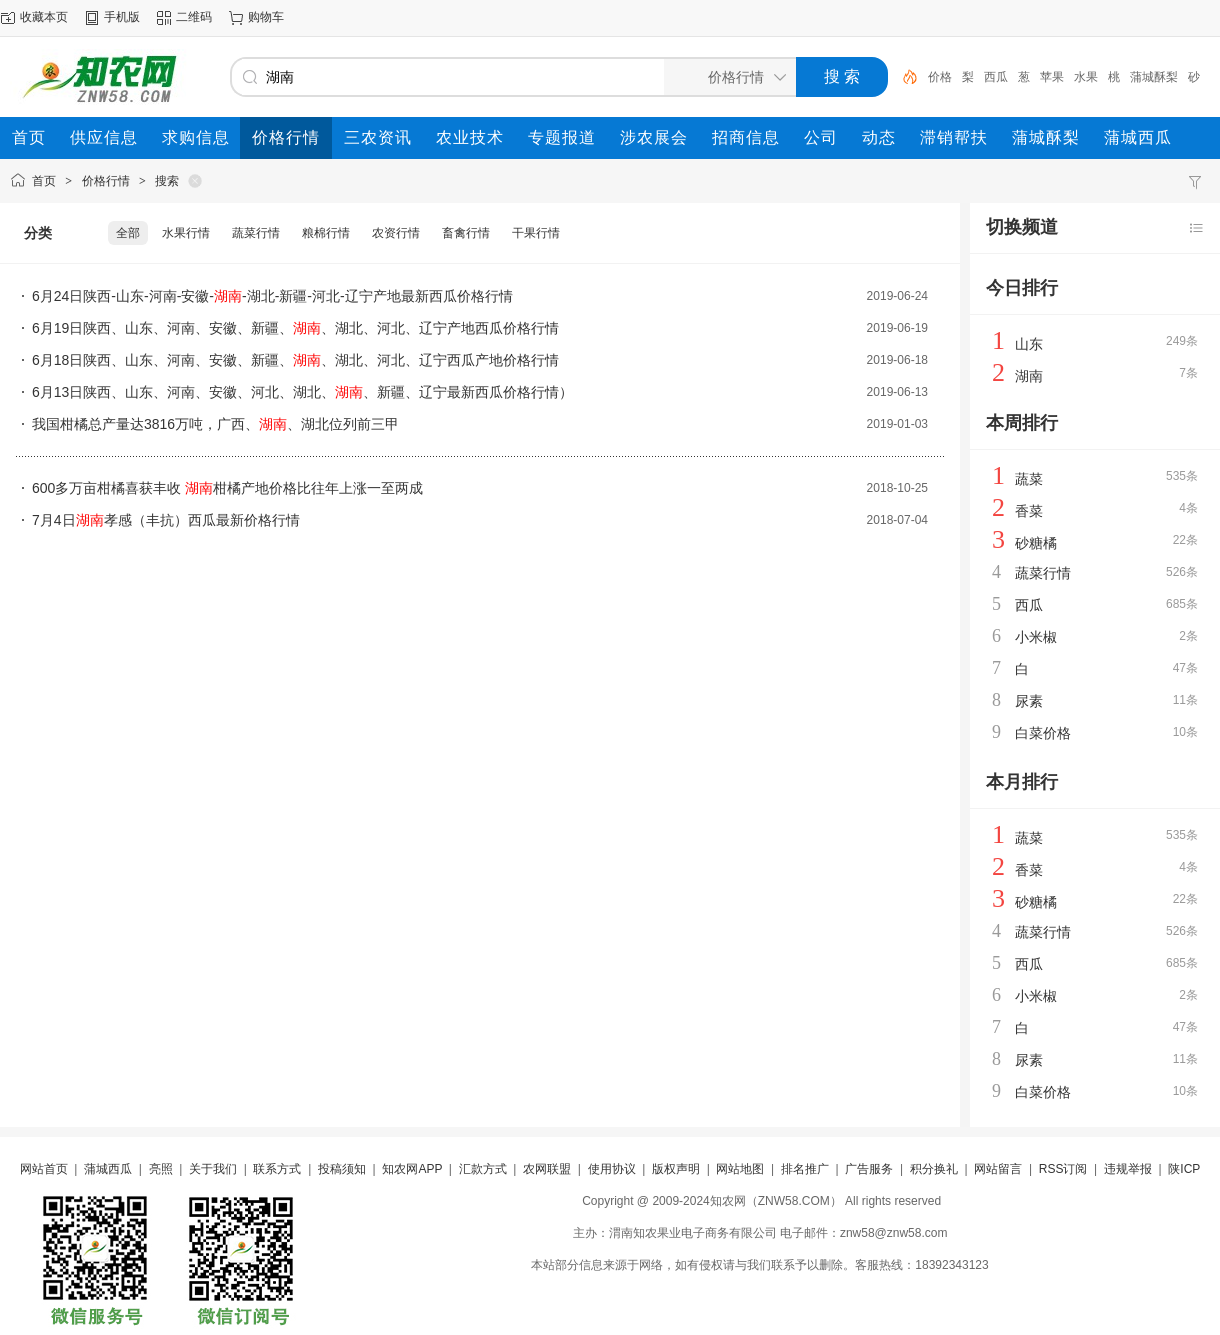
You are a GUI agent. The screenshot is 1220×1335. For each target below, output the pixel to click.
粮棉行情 (326, 233)
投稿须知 (342, 1169)
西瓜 (996, 77)
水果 (1086, 77)
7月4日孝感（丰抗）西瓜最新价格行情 (166, 520)
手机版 (122, 17)
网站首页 (44, 1169)
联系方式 (277, 1169)
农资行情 (396, 233)
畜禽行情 (466, 233)
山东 (1029, 344)
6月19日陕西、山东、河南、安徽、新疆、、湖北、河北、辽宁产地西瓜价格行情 (295, 328)
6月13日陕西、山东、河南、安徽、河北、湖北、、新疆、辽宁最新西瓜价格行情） (302, 392)
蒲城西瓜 (108, 1169)
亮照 (161, 1169)
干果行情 (536, 233)
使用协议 (612, 1169)
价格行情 (106, 181)
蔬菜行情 (256, 233)
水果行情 (186, 233)
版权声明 (676, 1169)
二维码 (194, 17)
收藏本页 (44, 17)
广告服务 (869, 1169)
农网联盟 (547, 1169)
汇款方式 (483, 1169)
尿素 (1029, 701)
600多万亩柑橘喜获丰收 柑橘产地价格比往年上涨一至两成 (227, 488)
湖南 (1029, 376)
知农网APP (412, 1169)
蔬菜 (1029, 479)
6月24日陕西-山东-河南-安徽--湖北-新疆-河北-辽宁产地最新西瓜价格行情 (272, 296)
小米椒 (1036, 637)
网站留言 (998, 1169)
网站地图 (740, 1169)
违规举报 (1128, 1169)
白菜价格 (1043, 733)
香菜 (1029, 511)
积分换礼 (934, 1169)
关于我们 (213, 1169)
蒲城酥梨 (1154, 77)
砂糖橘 (1036, 543)
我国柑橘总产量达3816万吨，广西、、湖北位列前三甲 (215, 424)
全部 (128, 233)
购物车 (266, 17)
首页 (44, 181)
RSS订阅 (1063, 1169)
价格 (940, 77)
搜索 (167, 181)
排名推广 (805, 1169)
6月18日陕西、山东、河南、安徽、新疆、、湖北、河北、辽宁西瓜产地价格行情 (295, 360)
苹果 (1052, 77)
